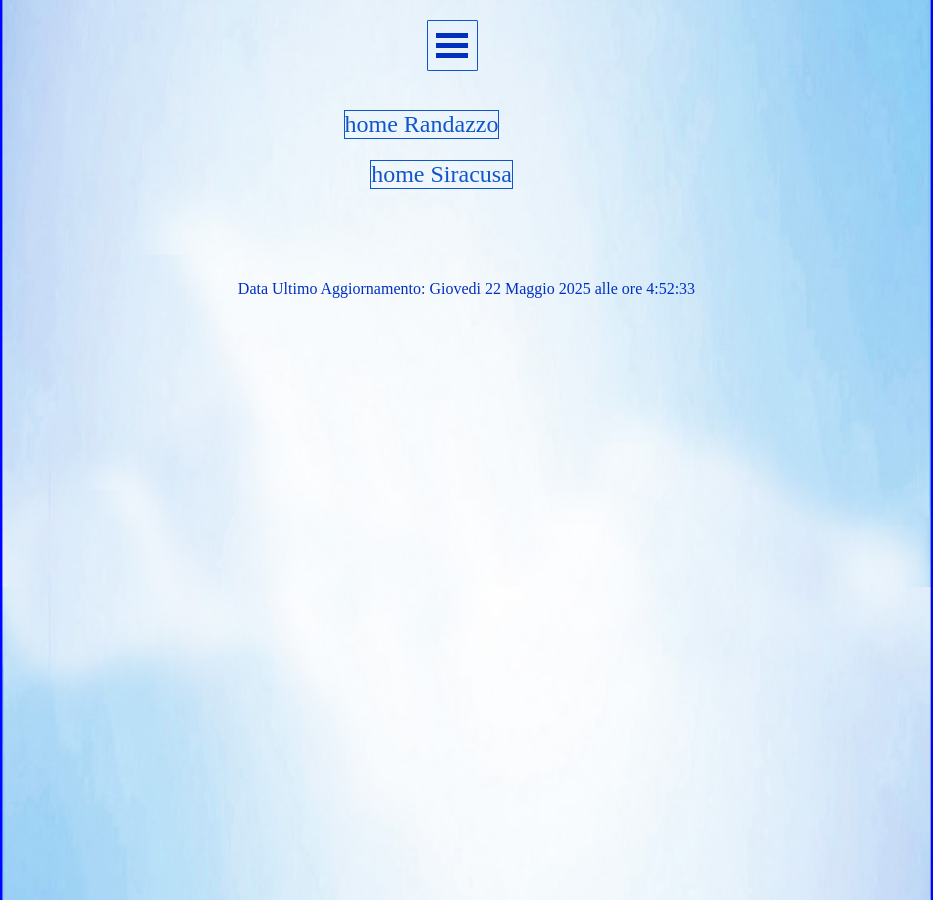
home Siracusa (441, 174)
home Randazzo (422, 124)
